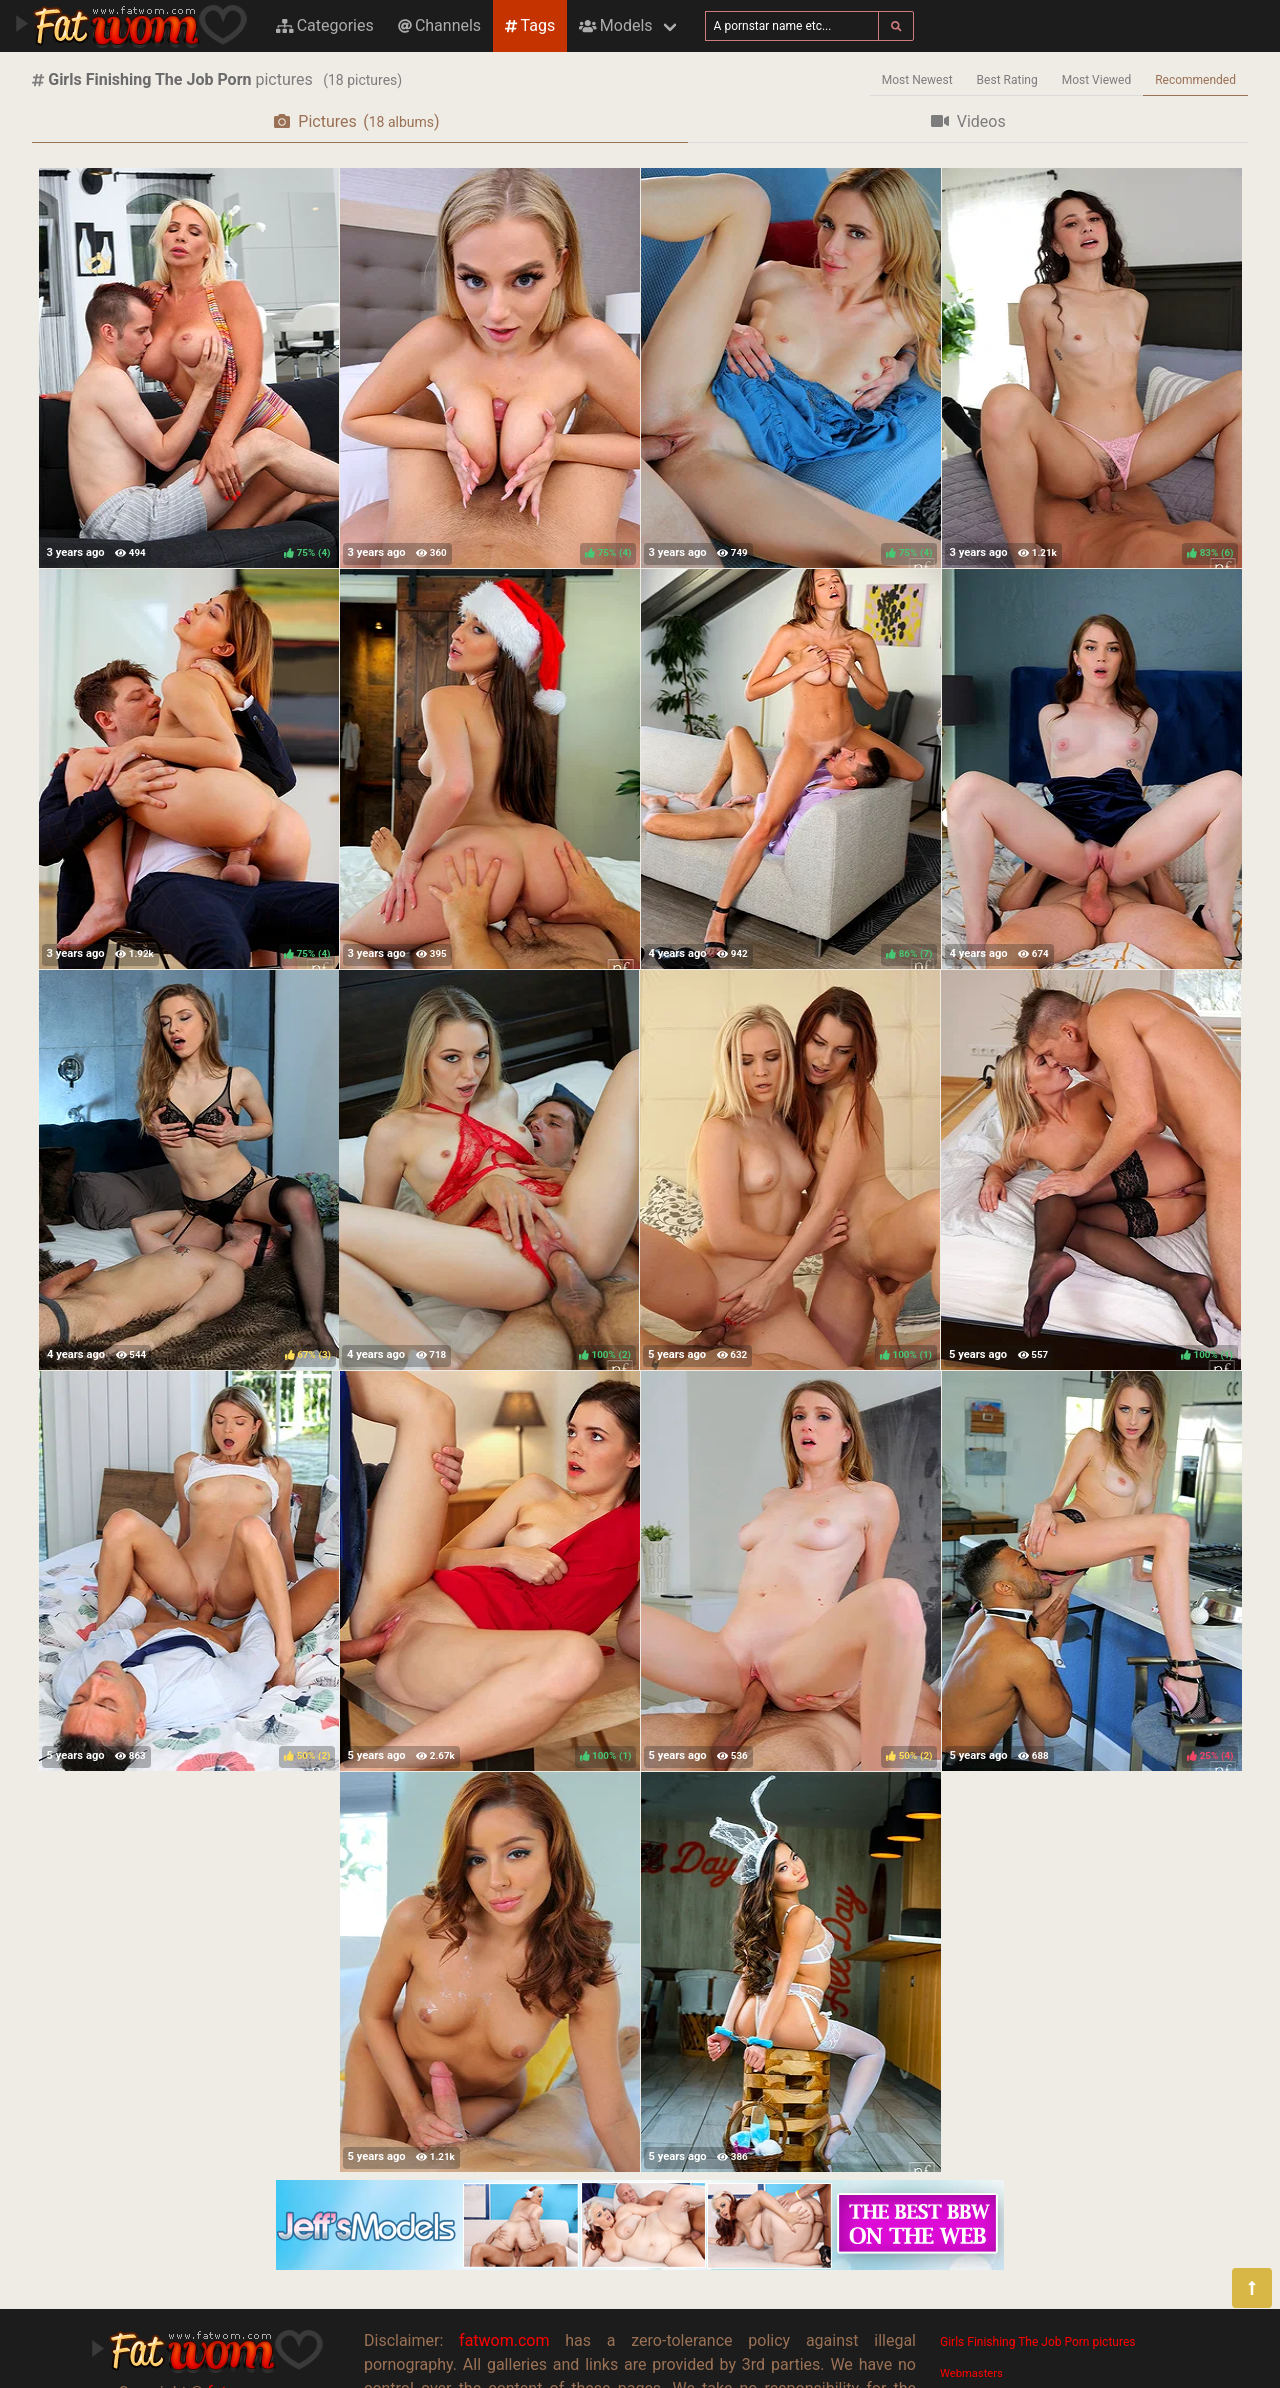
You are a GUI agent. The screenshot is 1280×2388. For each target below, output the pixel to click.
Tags (530, 25)
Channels (439, 25)
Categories (325, 25)
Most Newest (917, 80)
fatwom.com (504, 2340)
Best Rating (1007, 80)
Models (615, 25)
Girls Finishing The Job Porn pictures (1037, 2342)
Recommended (1195, 80)
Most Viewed (1097, 80)
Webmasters (971, 2373)
